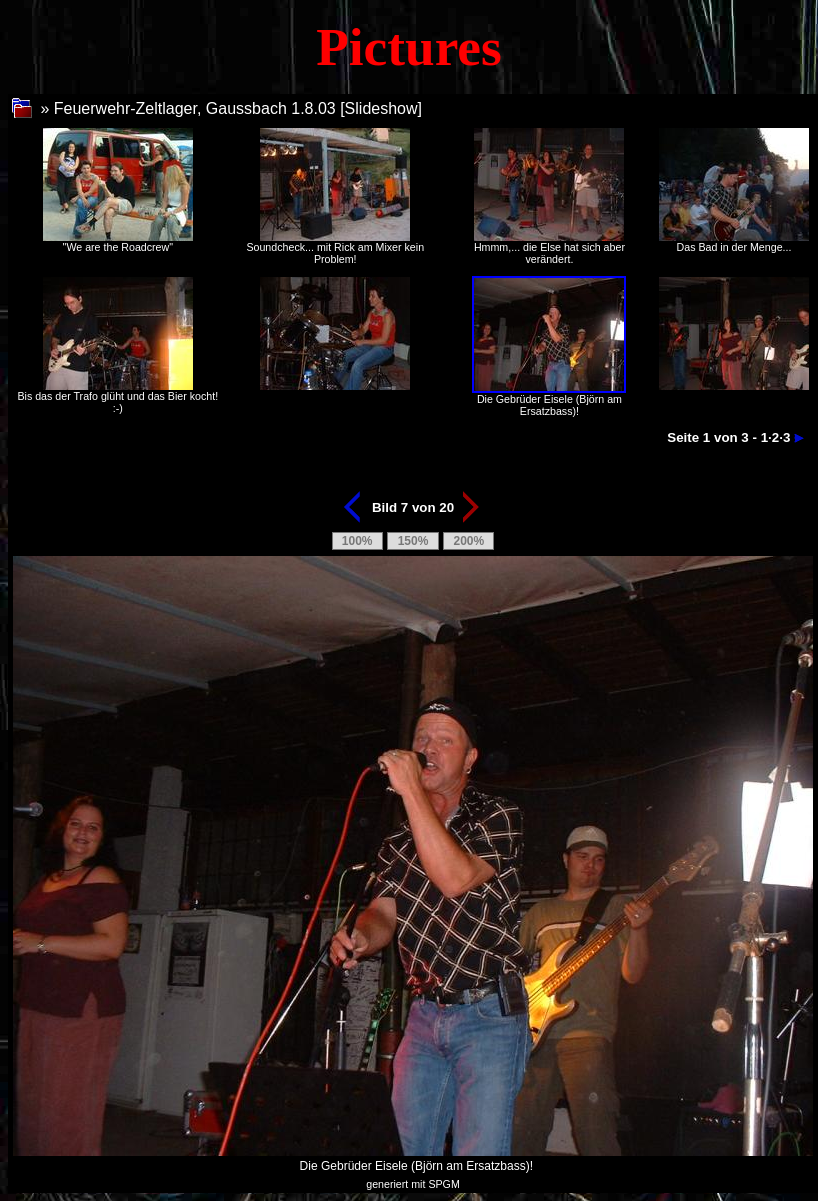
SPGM (443, 1184)
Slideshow (381, 108)
